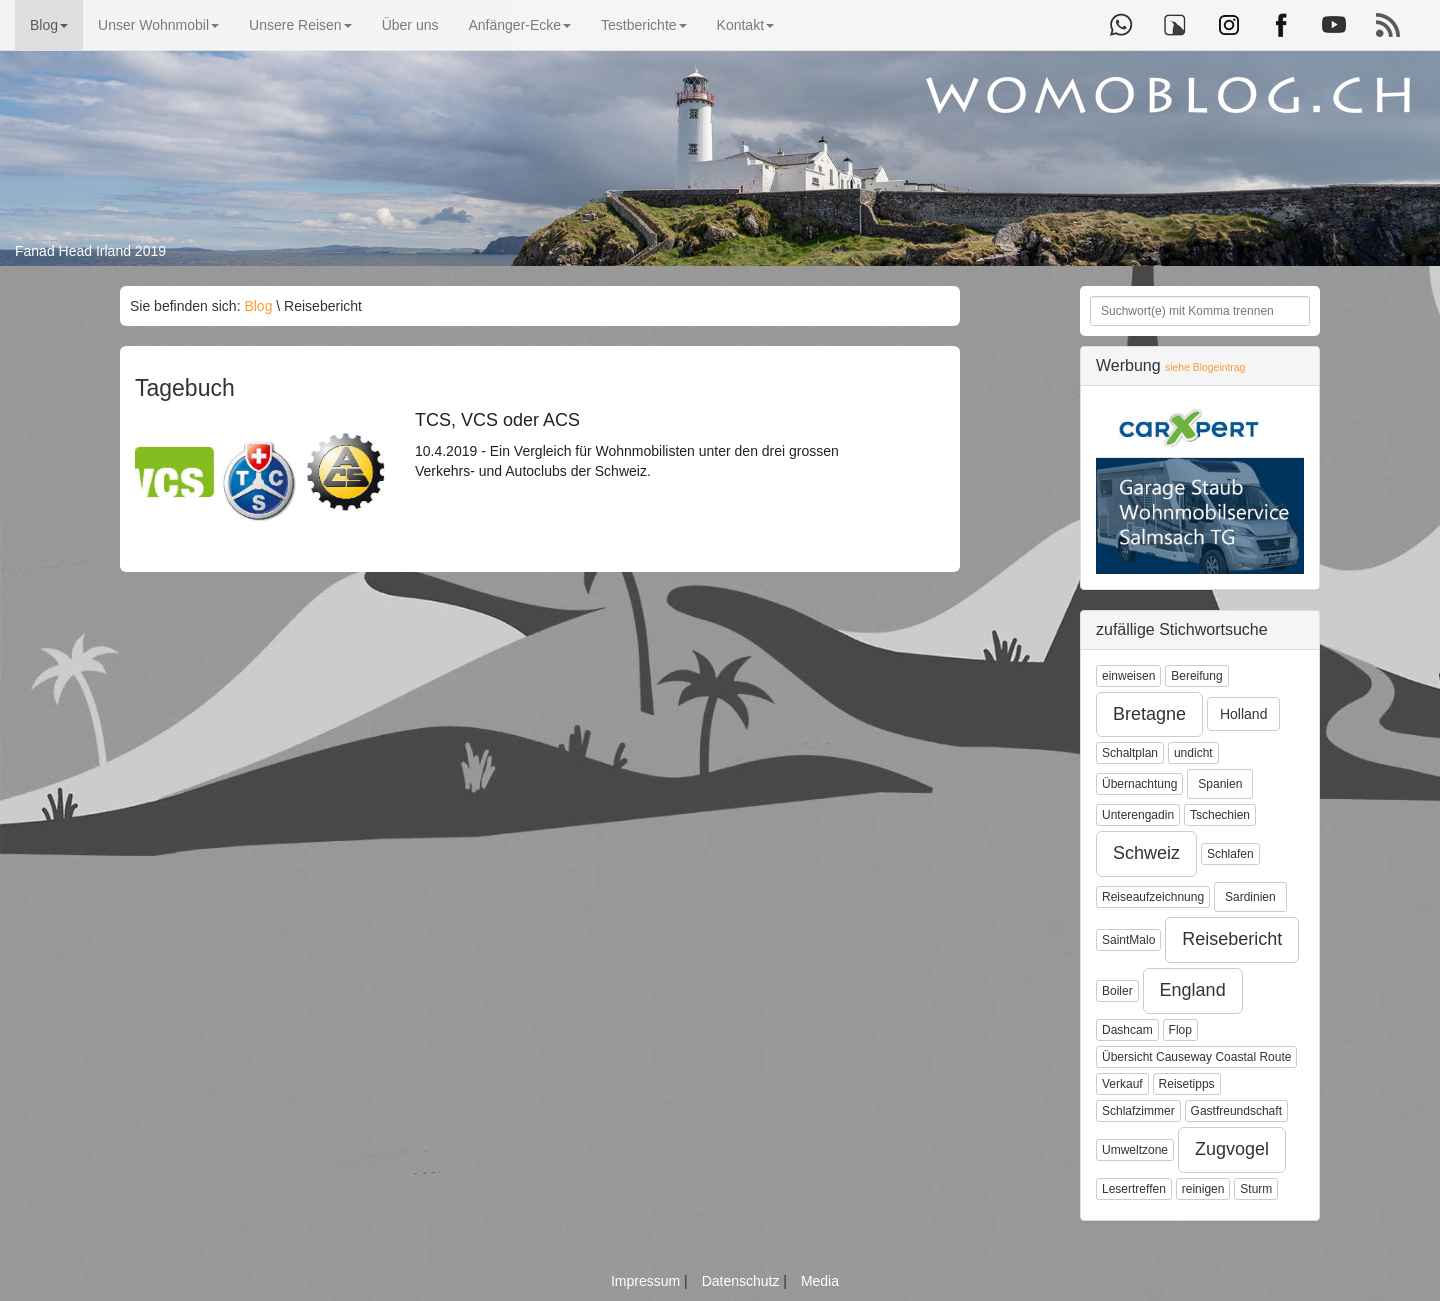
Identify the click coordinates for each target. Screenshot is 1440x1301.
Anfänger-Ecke (519, 25)
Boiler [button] (1117, 991)
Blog (49, 25)
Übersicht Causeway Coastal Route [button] (1196, 1057)
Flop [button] (1180, 1030)
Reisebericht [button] (1232, 939)
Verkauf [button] (1122, 1084)
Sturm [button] (1256, 1189)
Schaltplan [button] (1130, 753)
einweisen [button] (1128, 676)
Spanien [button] (1220, 784)
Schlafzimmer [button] (1138, 1111)
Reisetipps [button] (1187, 1084)
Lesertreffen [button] (1134, 1189)
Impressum (647, 1281)
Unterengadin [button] (1138, 815)
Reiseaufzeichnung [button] (1153, 897)
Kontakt (745, 25)
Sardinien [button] (1250, 897)
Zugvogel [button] (1232, 1149)
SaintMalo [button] (1128, 940)
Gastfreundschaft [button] (1236, 1111)
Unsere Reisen (300, 25)
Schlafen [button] (1230, 854)
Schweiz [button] (1146, 853)
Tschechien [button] (1220, 815)
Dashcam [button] (1127, 1030)
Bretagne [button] (1149, 714)
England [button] (1193, 990)
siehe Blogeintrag (1205, 367)
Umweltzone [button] (1135, 1150)
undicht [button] (1193, 753)
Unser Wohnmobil (158, 25)
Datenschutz (743, 1281)
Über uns (410, 25)
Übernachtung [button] (1139, 784)
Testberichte (643, 25)
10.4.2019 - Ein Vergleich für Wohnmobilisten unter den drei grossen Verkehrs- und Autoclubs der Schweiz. (645, 445)
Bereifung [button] (1196, 676)
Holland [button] (1243, 714)
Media (820, 1281)
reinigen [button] (1203, 1189)
